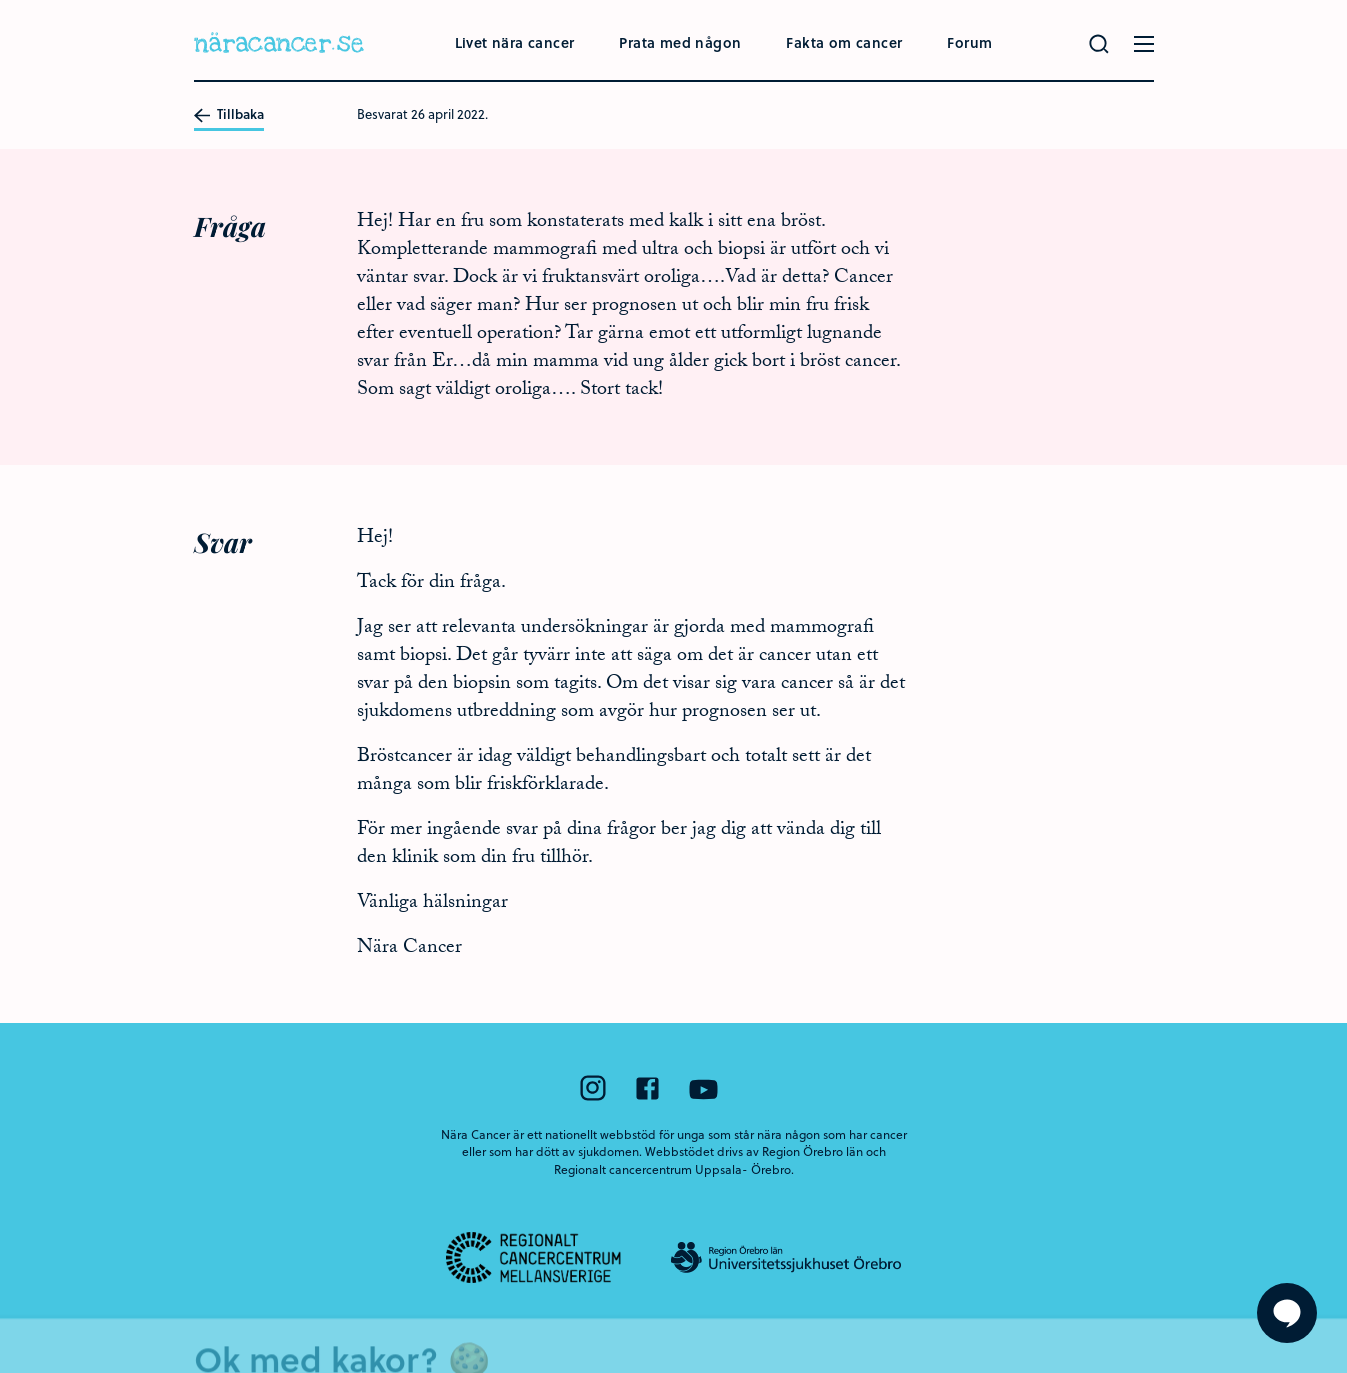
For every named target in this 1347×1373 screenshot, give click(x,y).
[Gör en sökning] (1099, 44)
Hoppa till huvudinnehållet (0, 0)
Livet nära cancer (515, 42)
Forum (969, 42)
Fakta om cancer (844, 42)
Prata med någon (680, 42)
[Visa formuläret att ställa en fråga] (1287, 1313)
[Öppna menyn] (1144, 44)
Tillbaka (229, 115)
